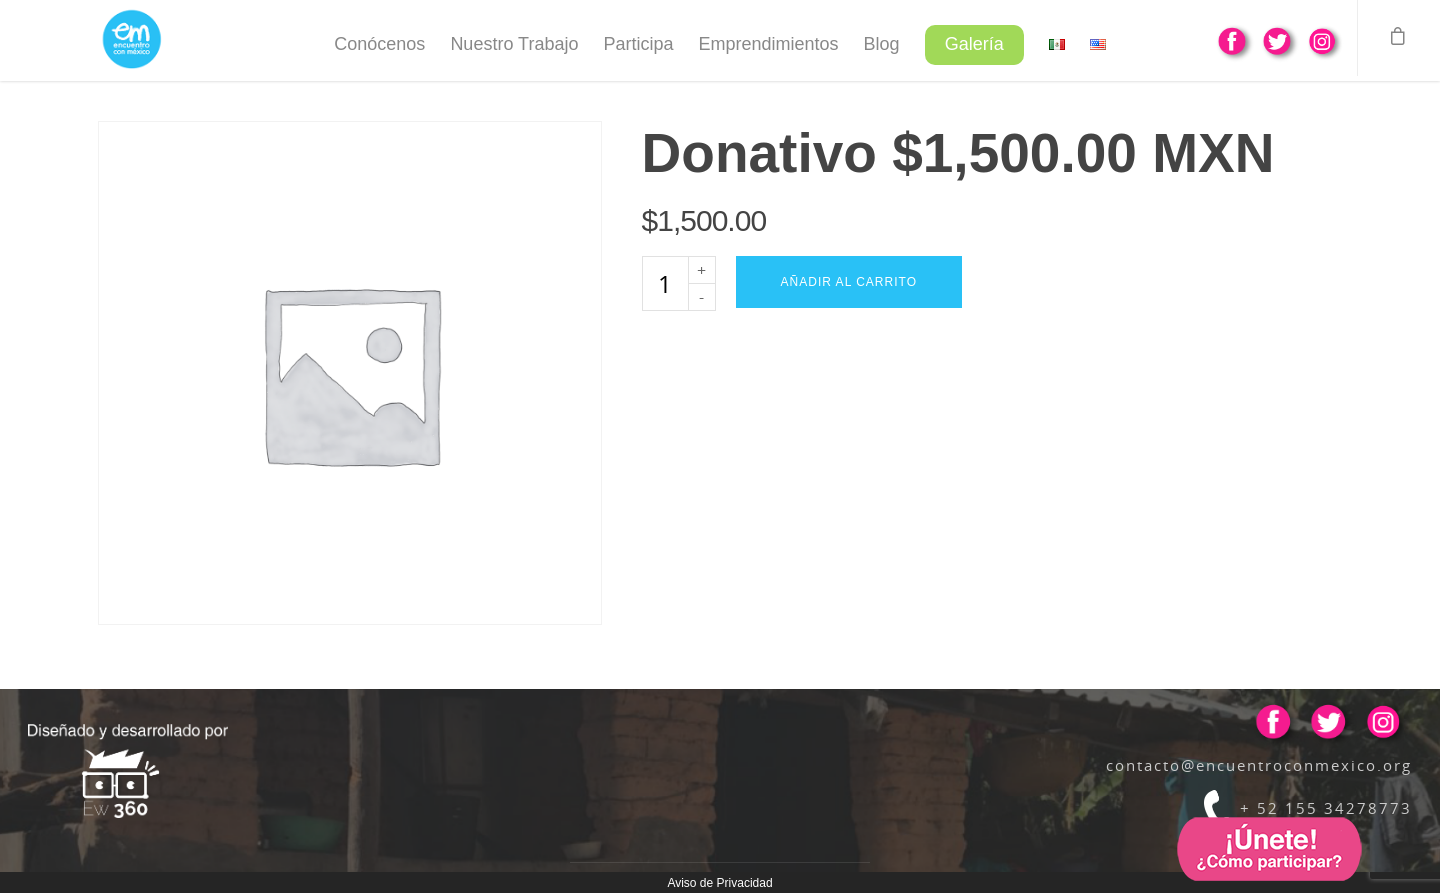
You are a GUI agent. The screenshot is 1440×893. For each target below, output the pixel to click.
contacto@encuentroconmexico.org (1259, 765)
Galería (974, 44)
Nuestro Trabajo (514, 44)
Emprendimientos (769, 44)
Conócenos (379, 44)
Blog (882, 44)
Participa (638, 44)
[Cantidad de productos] (665, 283)
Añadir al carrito (849, 282)
